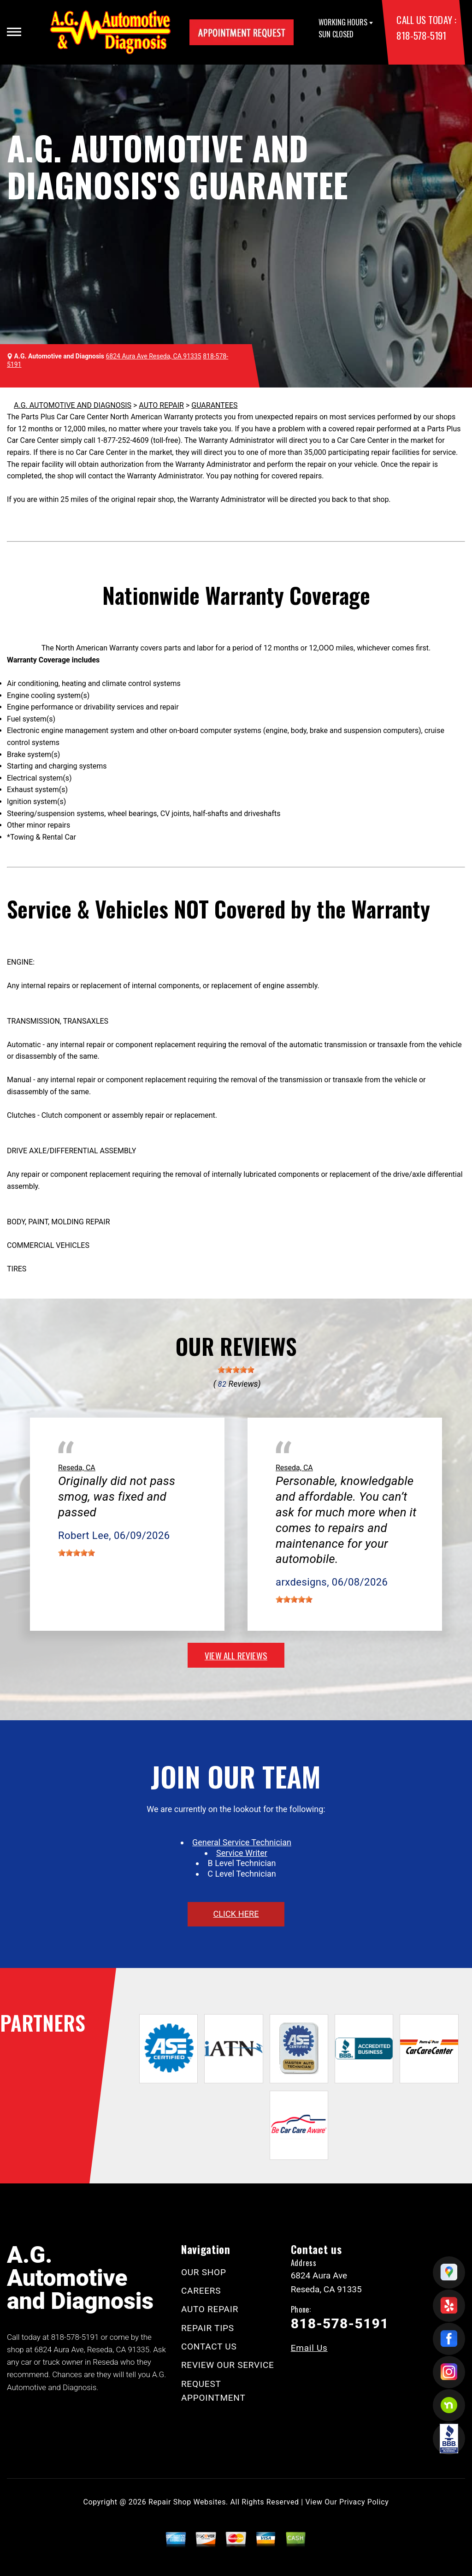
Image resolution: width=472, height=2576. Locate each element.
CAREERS (201, 2290)
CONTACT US (209, 2346)
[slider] (236, 1369)
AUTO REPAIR (161, 405)
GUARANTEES (214, 405)
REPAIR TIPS (207, 2328)
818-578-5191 (421, 35)
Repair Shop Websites (187, 2502)
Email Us (309, 2347)
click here (236, 1914)
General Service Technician (241, 1842)
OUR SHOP (203, 2272)
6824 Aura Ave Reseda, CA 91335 (153, 356)
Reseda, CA (76, 1467)
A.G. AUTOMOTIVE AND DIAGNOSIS (72, 405)
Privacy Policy (364, 2502)
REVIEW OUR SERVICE (227, 2365)
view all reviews (236, 1655)
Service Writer (241, 1853)
